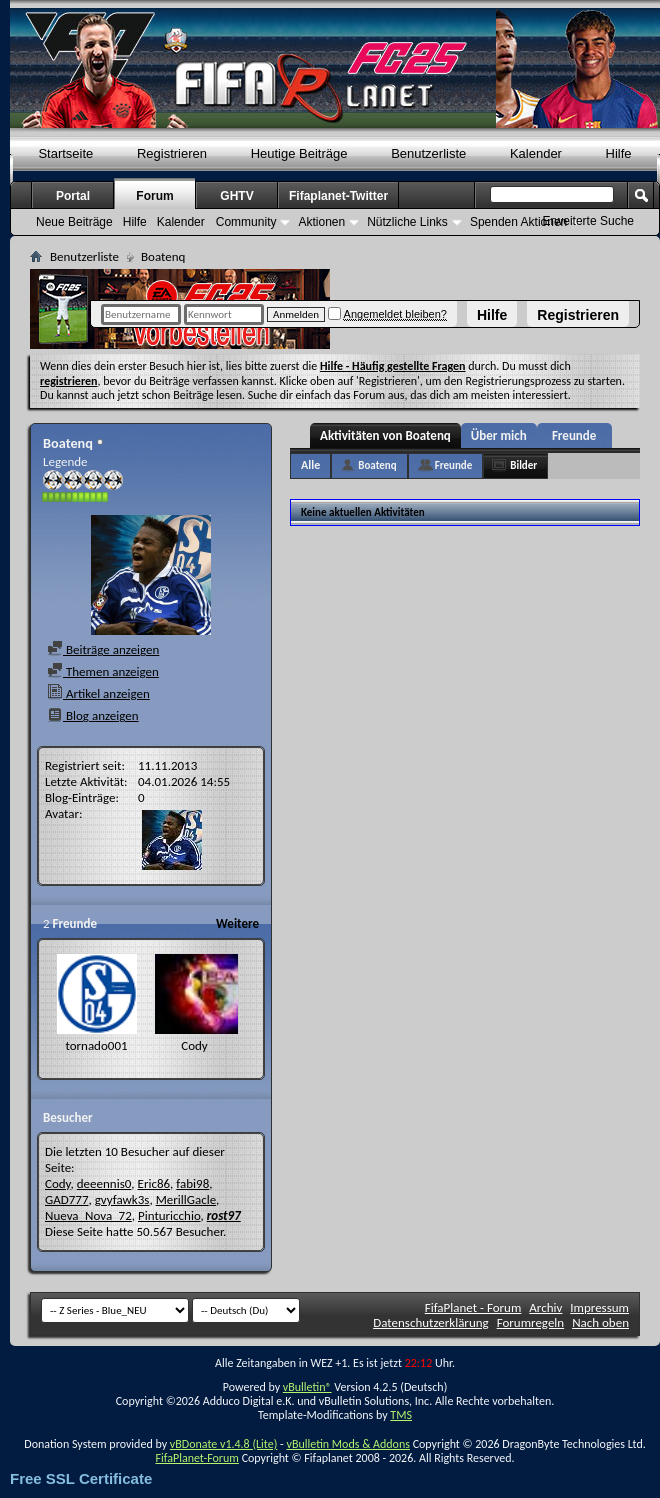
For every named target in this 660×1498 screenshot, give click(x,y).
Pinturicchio (169, 1215)
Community (246, 222)
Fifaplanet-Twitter (338, 196)
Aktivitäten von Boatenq (385, 435)
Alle (310, 465)
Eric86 (154, 1183)
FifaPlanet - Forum (473, 1307)
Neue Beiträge (74, 222)
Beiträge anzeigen (103, 649)
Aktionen (321, 222)
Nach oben (600, 1322)
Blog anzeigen (93, 715)
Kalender (536, 153)
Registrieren (578, 315)
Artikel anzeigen (98, 693)
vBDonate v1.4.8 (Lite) (224, 1444)
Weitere (237, 923)
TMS (401, 1415)
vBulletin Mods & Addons (347, 1444)
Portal (73, 196)
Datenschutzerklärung (431, 1322)
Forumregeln (531, 1322)
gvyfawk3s (122, 1199)
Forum (154, 196)
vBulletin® (307, 1387)
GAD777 (67, 1199)
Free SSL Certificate (81, 1478)
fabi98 (192, 1183)
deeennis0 (104, 1183)
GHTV (236, 196)
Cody (194, 1045)
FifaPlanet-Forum (196, 1458)
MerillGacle (186, 1199)
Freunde (574, 435)
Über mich (499, 435)
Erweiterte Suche (588, 221)
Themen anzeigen (103, 671)
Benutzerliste (428, 153)
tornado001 (96, 1045)
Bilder (523, 465)
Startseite (65, 153)
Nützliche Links (407, 222)
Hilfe (492, 315)
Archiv (545, 1307)
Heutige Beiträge (299, 153)
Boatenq (377, 465)
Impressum (599, 1307)
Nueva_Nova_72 (88, 1215)
